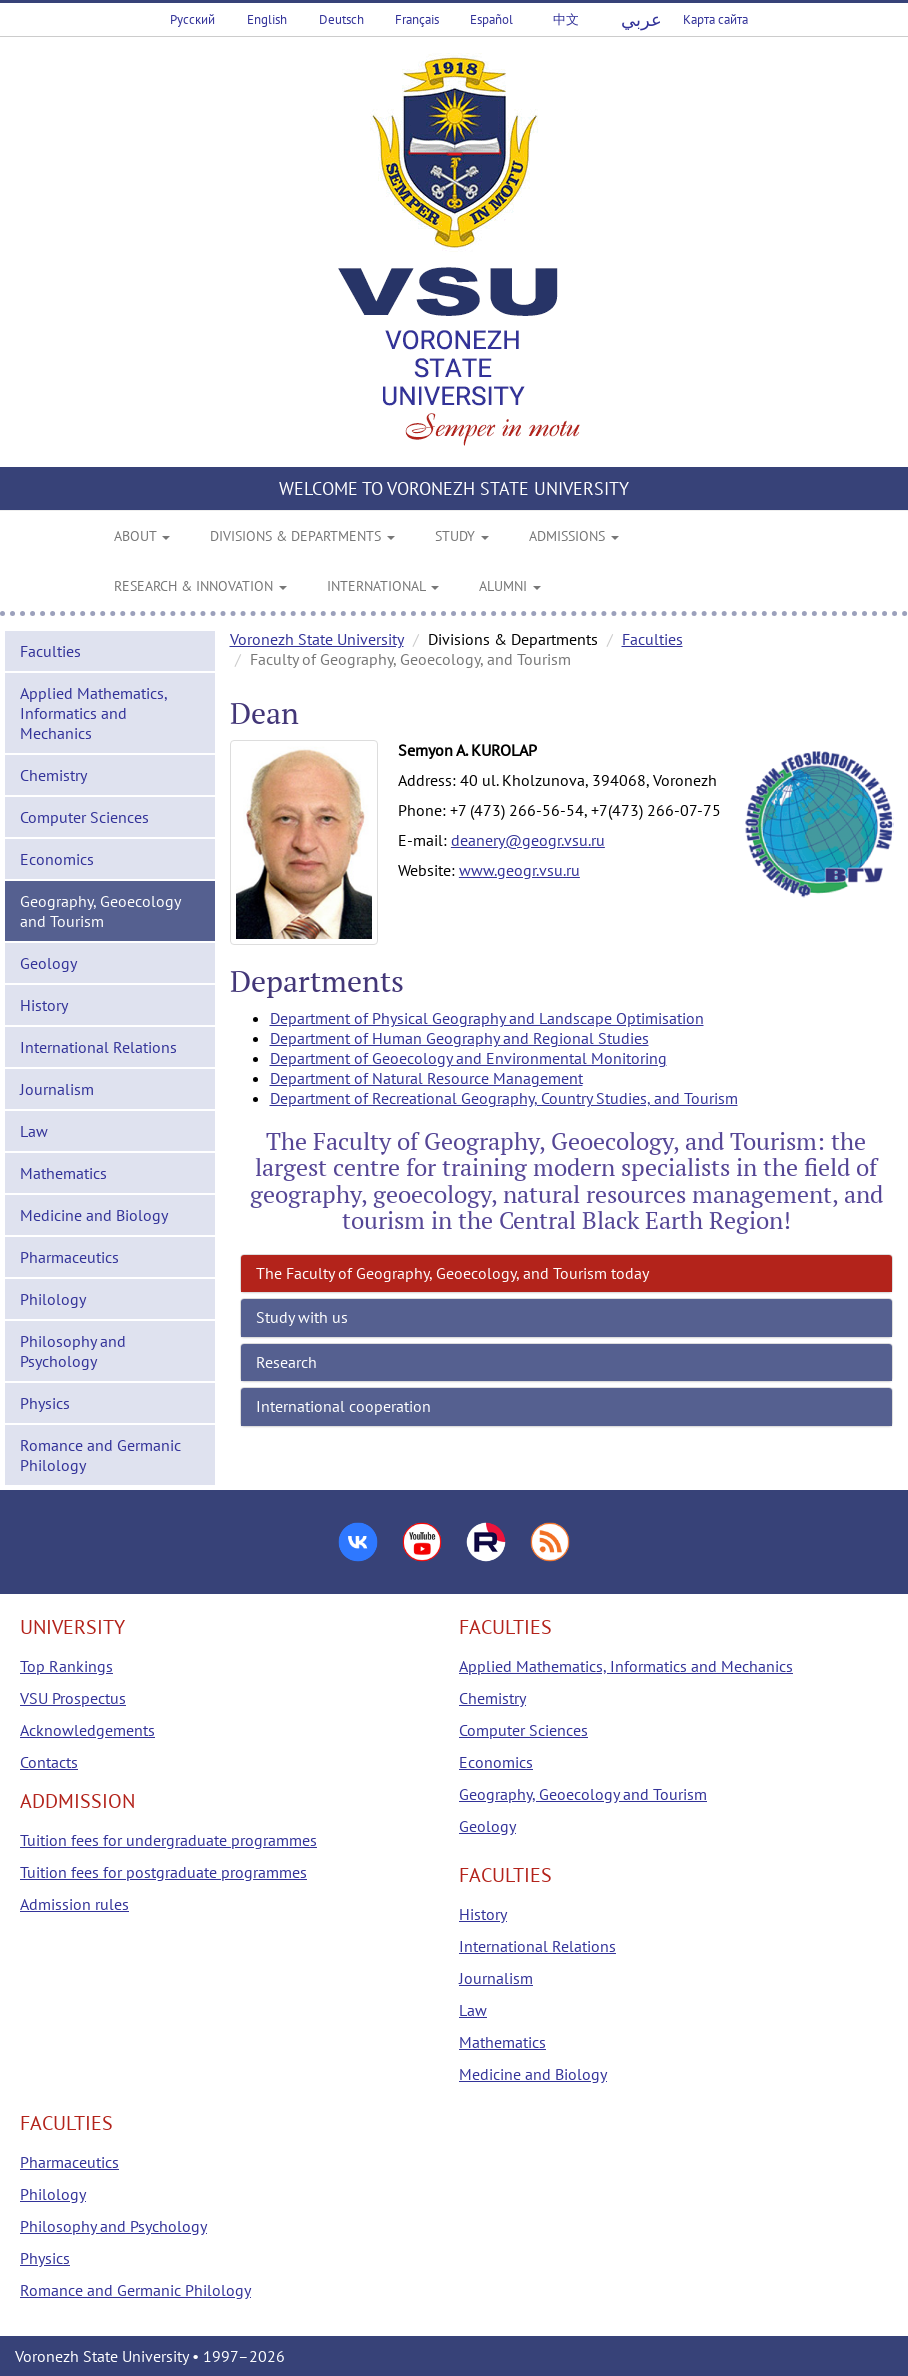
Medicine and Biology (94, 1215)
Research (286, 1362)
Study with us (302, 1317)
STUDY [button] (462, 536)
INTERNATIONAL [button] (383, 586)
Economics (57, 859)
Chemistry (53, 775)
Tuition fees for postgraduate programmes (163, 1872)
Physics (45, 1403)
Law (34, 1131)
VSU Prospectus (73, 1698)
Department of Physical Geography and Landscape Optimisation (487, 1018)
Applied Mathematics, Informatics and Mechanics (93, 713)
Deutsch (341, 19)
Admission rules (74, 1904)
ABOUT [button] (142, 536)
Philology (53, 1299)
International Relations (98, 1047)
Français (417, 19)
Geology (48, 963)
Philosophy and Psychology (73, 1351)
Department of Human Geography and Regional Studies (459, 1038)
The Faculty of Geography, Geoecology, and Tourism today (452, 1273)
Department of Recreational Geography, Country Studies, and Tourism (504, 1098)
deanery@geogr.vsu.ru (528, 840)
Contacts (49, 1762)
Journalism (57, 1089)
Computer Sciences (84, 817)
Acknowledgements (87, 1730)
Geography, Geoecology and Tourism (100, 911)
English (267, 19)
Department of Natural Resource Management (426, 1078)
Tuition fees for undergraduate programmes (168, 1840)
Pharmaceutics (69, 1257)
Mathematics (63, 1173)
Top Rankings (66, 1666)
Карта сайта (715, 19)
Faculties (50, 651)
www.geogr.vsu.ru (519, 870)
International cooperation (343, 1406)
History (44, 1005)
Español (491, 19)
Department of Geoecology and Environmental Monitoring (468, 1058)
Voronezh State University (317, 639)
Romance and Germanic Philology (100, 1455)
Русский (192, 19)
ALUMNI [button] (510, 586)
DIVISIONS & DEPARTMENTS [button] (302, 536)
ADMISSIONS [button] (574, 536)
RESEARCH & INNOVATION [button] (200, 586)
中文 (566, 19)
